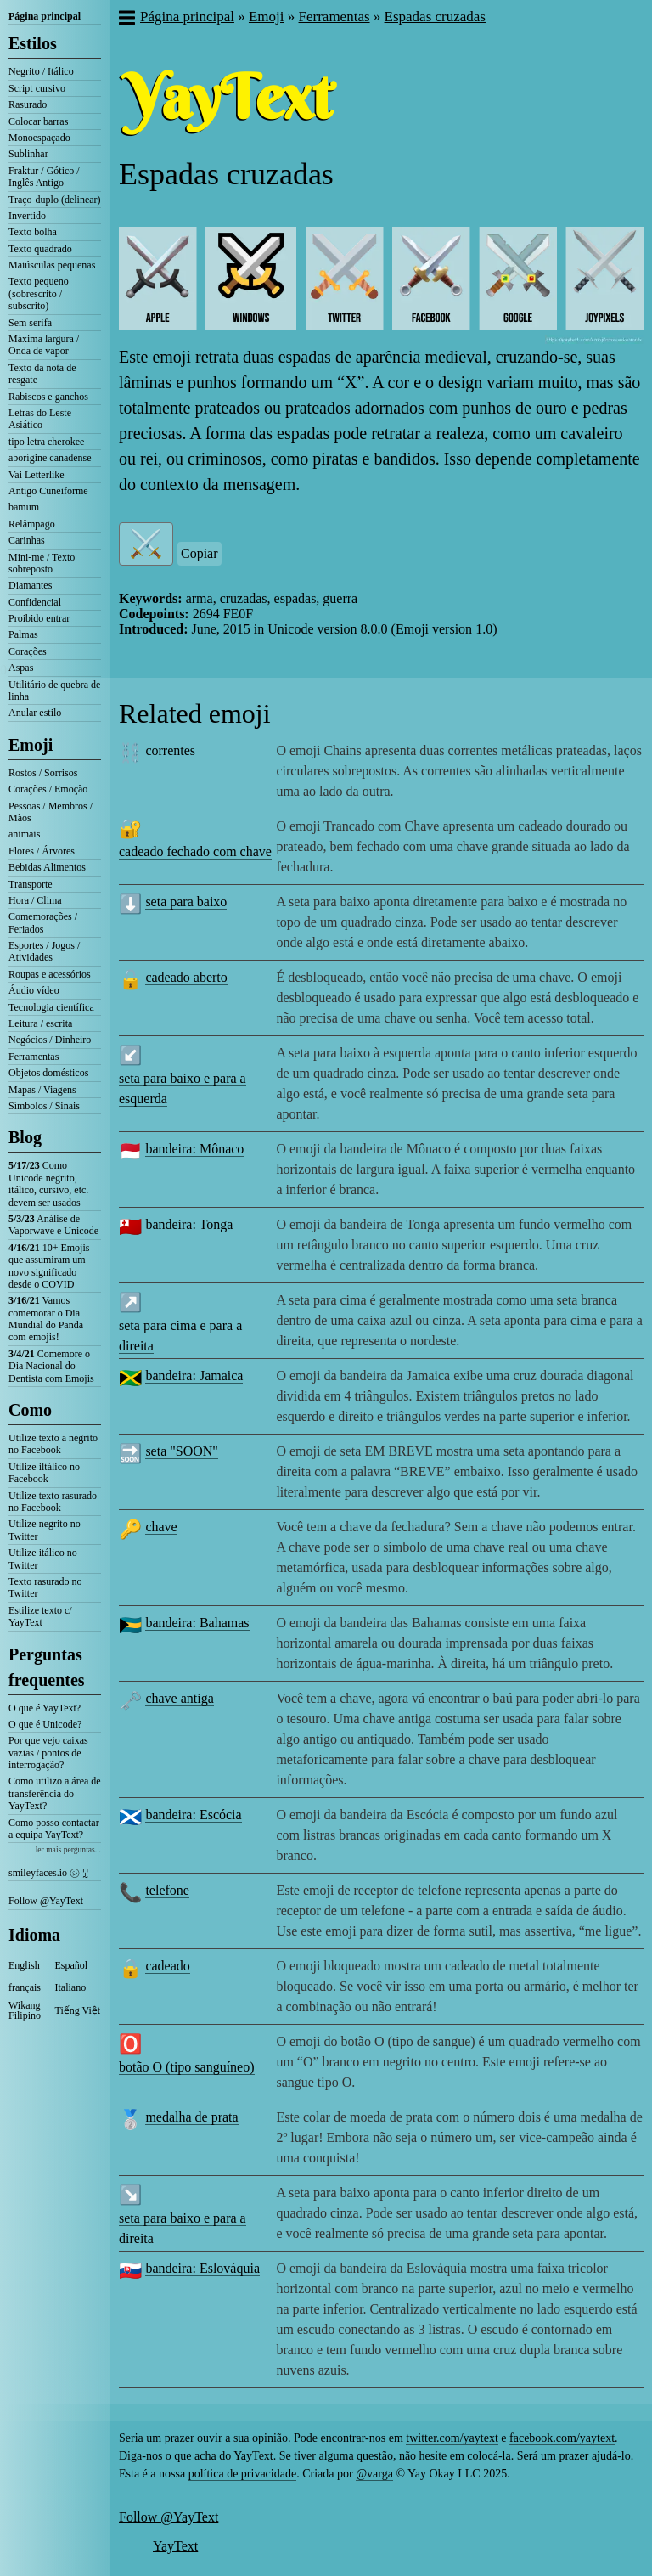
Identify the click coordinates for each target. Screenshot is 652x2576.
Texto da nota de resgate (42, 374)
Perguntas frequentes (46, 1667)
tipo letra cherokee (46, 442)
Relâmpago (31, 524)
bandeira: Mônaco (194, 1148)
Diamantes (30, 585)
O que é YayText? (44, 1708)
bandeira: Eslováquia (202, 2268)
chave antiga (179, 1698)
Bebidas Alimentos (47, 867)
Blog (25, 1137)
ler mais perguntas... (68, 1849)
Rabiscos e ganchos (48, 397)
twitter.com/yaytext (451, 2438)
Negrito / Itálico (41, 71)
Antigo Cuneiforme (48, 491)
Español (71, 1965)
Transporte (30, 884)
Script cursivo (36, 88)
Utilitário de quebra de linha (54, 690)
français (24, 1987)
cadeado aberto (186, 977)
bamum (23, 507)
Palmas (23, 634)
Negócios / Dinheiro (49, 1040)
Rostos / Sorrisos (42, 773)
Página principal (44, 16)
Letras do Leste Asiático (39, 419)
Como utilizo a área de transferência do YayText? (54, 1793)
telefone (167, 1890)
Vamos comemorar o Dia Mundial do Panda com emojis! (45, 1318)
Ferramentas (33, 1057)
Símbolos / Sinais (44, 1106)
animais (24, 834)
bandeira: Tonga (189, 1224)
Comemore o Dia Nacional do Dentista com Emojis (51, 1366)
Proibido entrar (39, 618)
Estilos (32, 43)
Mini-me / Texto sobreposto (41, 563)
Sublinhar (28, 154)
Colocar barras (38, 121)
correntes (170, 750)
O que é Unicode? (45, 1724)
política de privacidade (242, 2473)
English (24, 1965)
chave (161, 1526)
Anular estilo (34, 713)
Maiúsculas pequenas (51, 265)
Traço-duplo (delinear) (54, 200)
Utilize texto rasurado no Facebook (52, 1501)
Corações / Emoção (47, 789)
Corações (27, 651)
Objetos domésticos (48, 1073)
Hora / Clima (35, 900)
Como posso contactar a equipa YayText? (53, 1828)
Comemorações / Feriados (42, 922)
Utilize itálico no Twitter (42, 1558)
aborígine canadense (50, 458)
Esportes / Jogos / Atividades (44, 951)
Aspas (20, 668)
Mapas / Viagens (42, 1090)
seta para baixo (186, 901)
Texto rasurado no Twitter (45, 1587)
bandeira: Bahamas (197, 1622)
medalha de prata (191, 2117)
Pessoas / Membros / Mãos (50, 812)
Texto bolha (32, 232)
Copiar (199, 553)
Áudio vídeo (33, 990)
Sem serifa (30, 323)
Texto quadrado (40, 249)
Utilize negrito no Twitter (44, 1530)
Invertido (27, 216)
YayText (175, 2546)
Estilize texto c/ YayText (40, 1616)
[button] (126, 19)
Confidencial (34, 602)
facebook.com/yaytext (562, 2438)
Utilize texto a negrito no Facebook (53, 1444)
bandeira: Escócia (193, 1814)
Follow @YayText (45, 1901)
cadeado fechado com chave (195, 851)
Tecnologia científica (51, 1007)
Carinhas (26, 540)
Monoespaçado (39, 138)
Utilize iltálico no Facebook (44, 1473)
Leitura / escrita (40, 1023)
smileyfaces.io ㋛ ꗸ (48, 1873)
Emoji (30, 745)
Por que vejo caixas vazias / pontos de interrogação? (48, 1752)
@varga (374, 2473)
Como (30, 1410)
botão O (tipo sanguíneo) (187, 2067)
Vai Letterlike (36, 475)
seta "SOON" (181, 1451)
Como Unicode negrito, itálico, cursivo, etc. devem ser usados (48, 1183)
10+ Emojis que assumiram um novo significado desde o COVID (48, 1266)
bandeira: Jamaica (194, 1375)
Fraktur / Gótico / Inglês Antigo (44, 177)
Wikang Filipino (24, 2010)
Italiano (71, 1987)
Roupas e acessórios (49, 974)
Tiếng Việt (78, 2010)
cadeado (167, 1966)
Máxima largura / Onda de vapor (43, 345)
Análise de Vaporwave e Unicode (53, 1225)
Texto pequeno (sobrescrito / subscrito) (38, 293)
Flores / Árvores (41, 851)
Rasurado (27, 104)
